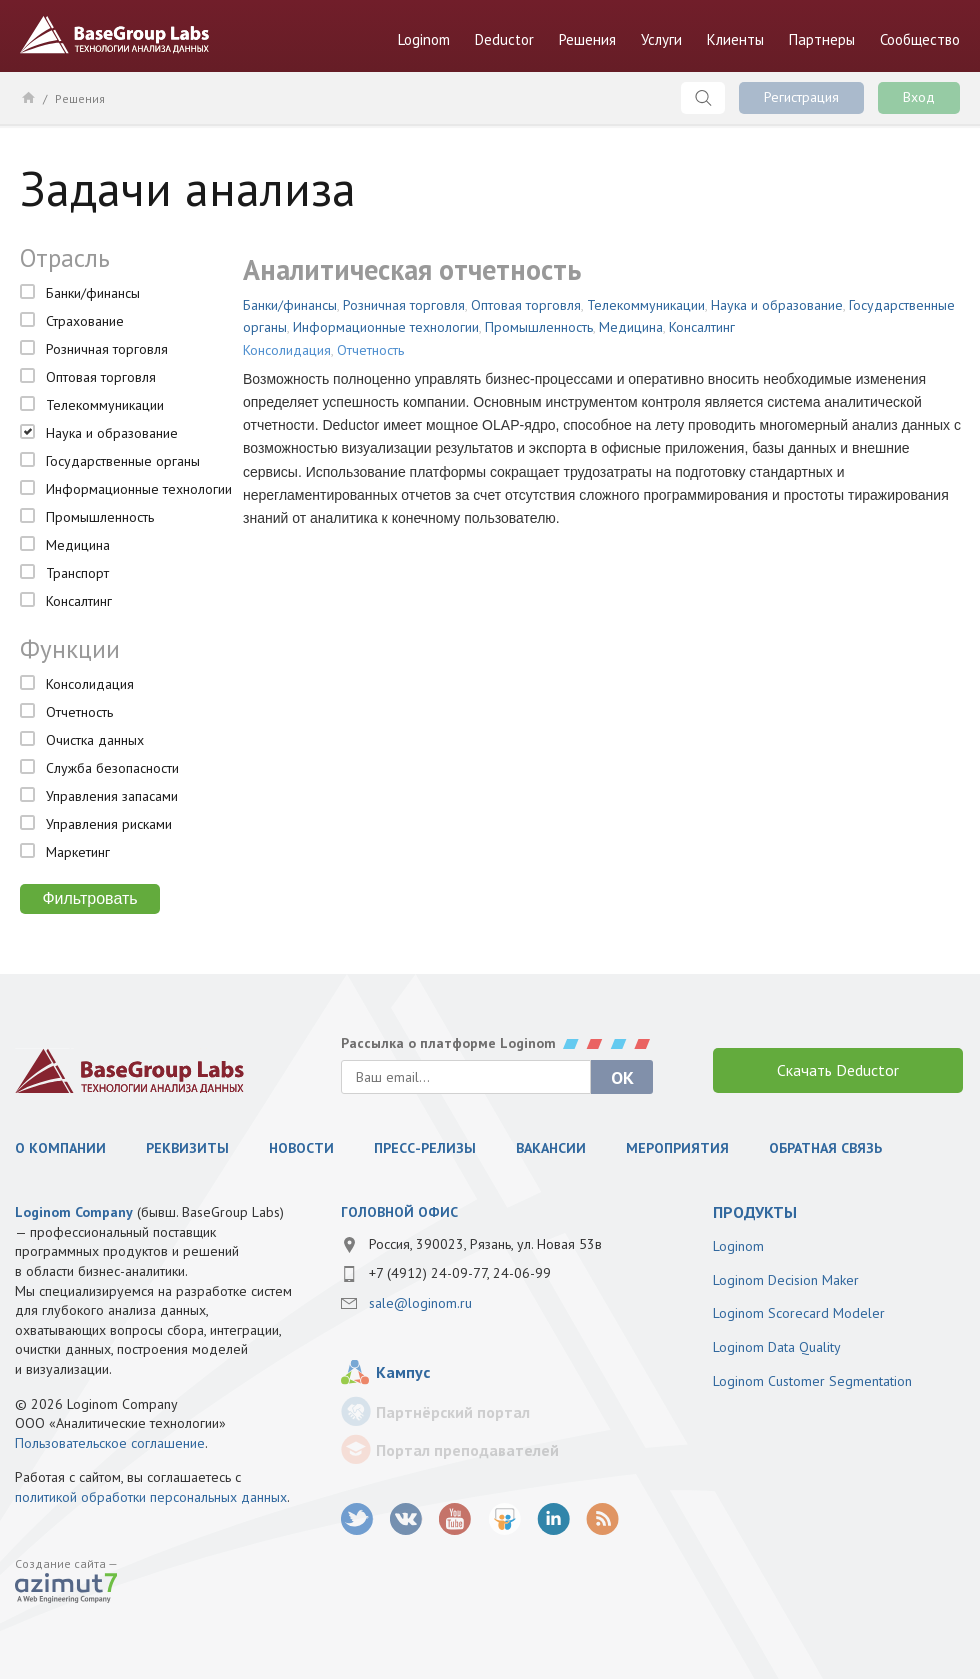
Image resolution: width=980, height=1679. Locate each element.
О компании (60, 1148)
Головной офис (399, 1212)
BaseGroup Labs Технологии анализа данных (115, 35)
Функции (70, 649)
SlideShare (504, 1519)
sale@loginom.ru (420, 1303)
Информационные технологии (139, 489)
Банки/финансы (93, 293)
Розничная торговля (107, 349)
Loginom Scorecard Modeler (799, 1313)
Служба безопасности (112, 768)
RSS (602, 1519)
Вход (919, 97)
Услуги (661, 39)
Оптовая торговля (101, 377)
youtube (455, 1519)
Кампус (403, 1372)
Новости (301, 1148)
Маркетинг (78, 852)
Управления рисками (109, 824)
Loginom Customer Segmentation (812, 1381)
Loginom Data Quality (777, 1347)
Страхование (85, 321)
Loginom (424, 39)
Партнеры (822, 39)
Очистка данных (95, 740)
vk (406, 1519)
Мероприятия (677, 1148)
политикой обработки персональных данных (151, 1497)
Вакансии (551, 1148)
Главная (27, 97)
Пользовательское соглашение (110, 1443)
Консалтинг (79, 601)
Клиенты (735, 39)
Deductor (504, 39)
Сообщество (920, 39)
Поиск (703, 98)
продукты (755, 1212)
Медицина (78, 545)
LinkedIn (553, 1519)
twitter (357, 1519)
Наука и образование (112, 433)
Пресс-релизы (425, 1148)
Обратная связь (825, 1148)
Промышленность (100, 517)
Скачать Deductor (838, 1070)
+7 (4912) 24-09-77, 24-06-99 (460, 1273)
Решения (587, 39)
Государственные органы (123, 461)
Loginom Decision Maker (786, 1280)
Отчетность (79, 712)
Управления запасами (112, 796)
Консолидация (90, 684)
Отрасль (65, 258)
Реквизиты (187, 1148)
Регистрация (801, 97)
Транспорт (77, 573)
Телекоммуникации (105, 405)
